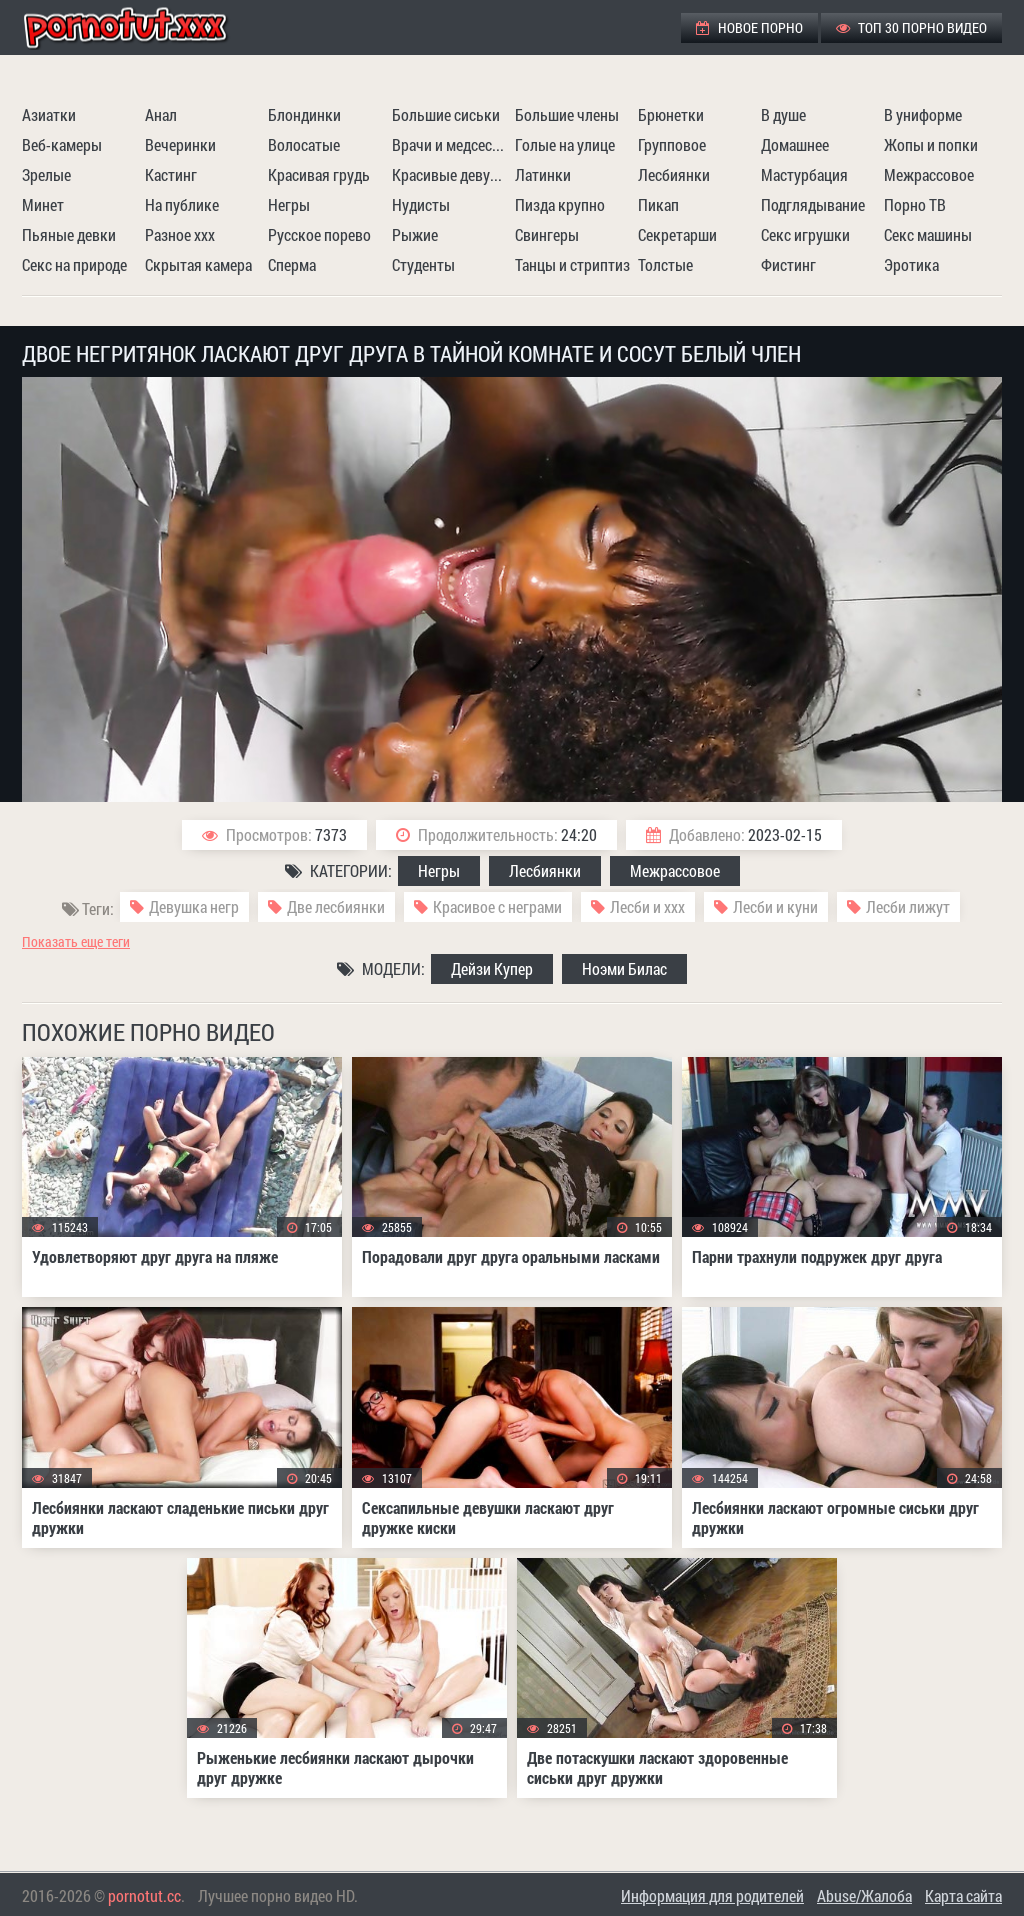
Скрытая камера (198, 264)
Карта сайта (963, 1895)
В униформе (923, 114)
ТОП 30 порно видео (911, 27)
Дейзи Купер (492, 968)
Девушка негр (194, 906)
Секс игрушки (805, 234)
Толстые (665, 264)
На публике (182, 204)
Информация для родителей (712, 1895)
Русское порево (319, 234)
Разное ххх (180, 234)
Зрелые (46, 174)
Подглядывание (813, 204)
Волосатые (304, 144)
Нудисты (421, 204)
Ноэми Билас (624, 968)
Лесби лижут (908, 906)
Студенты (423, 264)
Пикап (658, 204)
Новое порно (749, 27)
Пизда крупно (560, 204)
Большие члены (567, 114)
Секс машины (928, 234)
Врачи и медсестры (451, 144)
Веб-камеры (62, 144)
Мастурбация (804, 174)
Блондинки (304, 114)
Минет (43, 204)
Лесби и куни (775, 906)
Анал (161, 114)
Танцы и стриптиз (572, 264)
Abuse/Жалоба (864, 1895)
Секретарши (677, 234)
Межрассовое (929, 174)
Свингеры (547, 234)
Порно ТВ (915, 204)
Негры (289, 204)
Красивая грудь (319, 174)
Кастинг (171, 174)
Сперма (292, 264)
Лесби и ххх (647, 906)
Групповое (672, 144)
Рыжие (415, 234)
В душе (783, 114)
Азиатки (49, 114)
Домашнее (795, 144)
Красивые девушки (451, 174)
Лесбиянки (674, 174)
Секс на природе (74, 264)
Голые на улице (565, 144)
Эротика (911, 264)
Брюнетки (671, 114)
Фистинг (788, 264)
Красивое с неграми (497, 906)
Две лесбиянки (336, 906)
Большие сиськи (446, 114)
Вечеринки (180, 144)
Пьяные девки (69, 234)
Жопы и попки (931, 144)
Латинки (543, 174)
